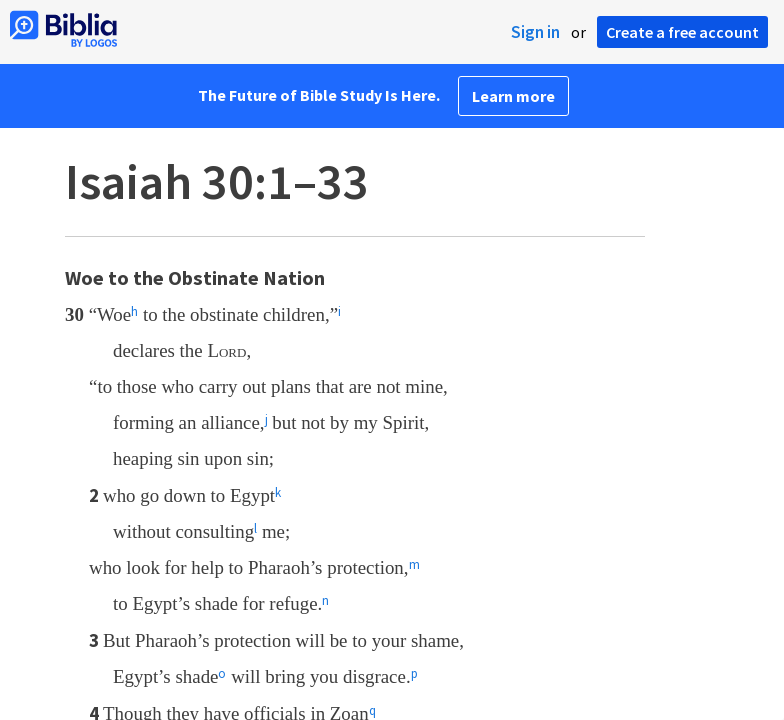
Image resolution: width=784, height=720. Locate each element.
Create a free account (682, 32)
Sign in (535, 32)
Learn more (513, 96)
